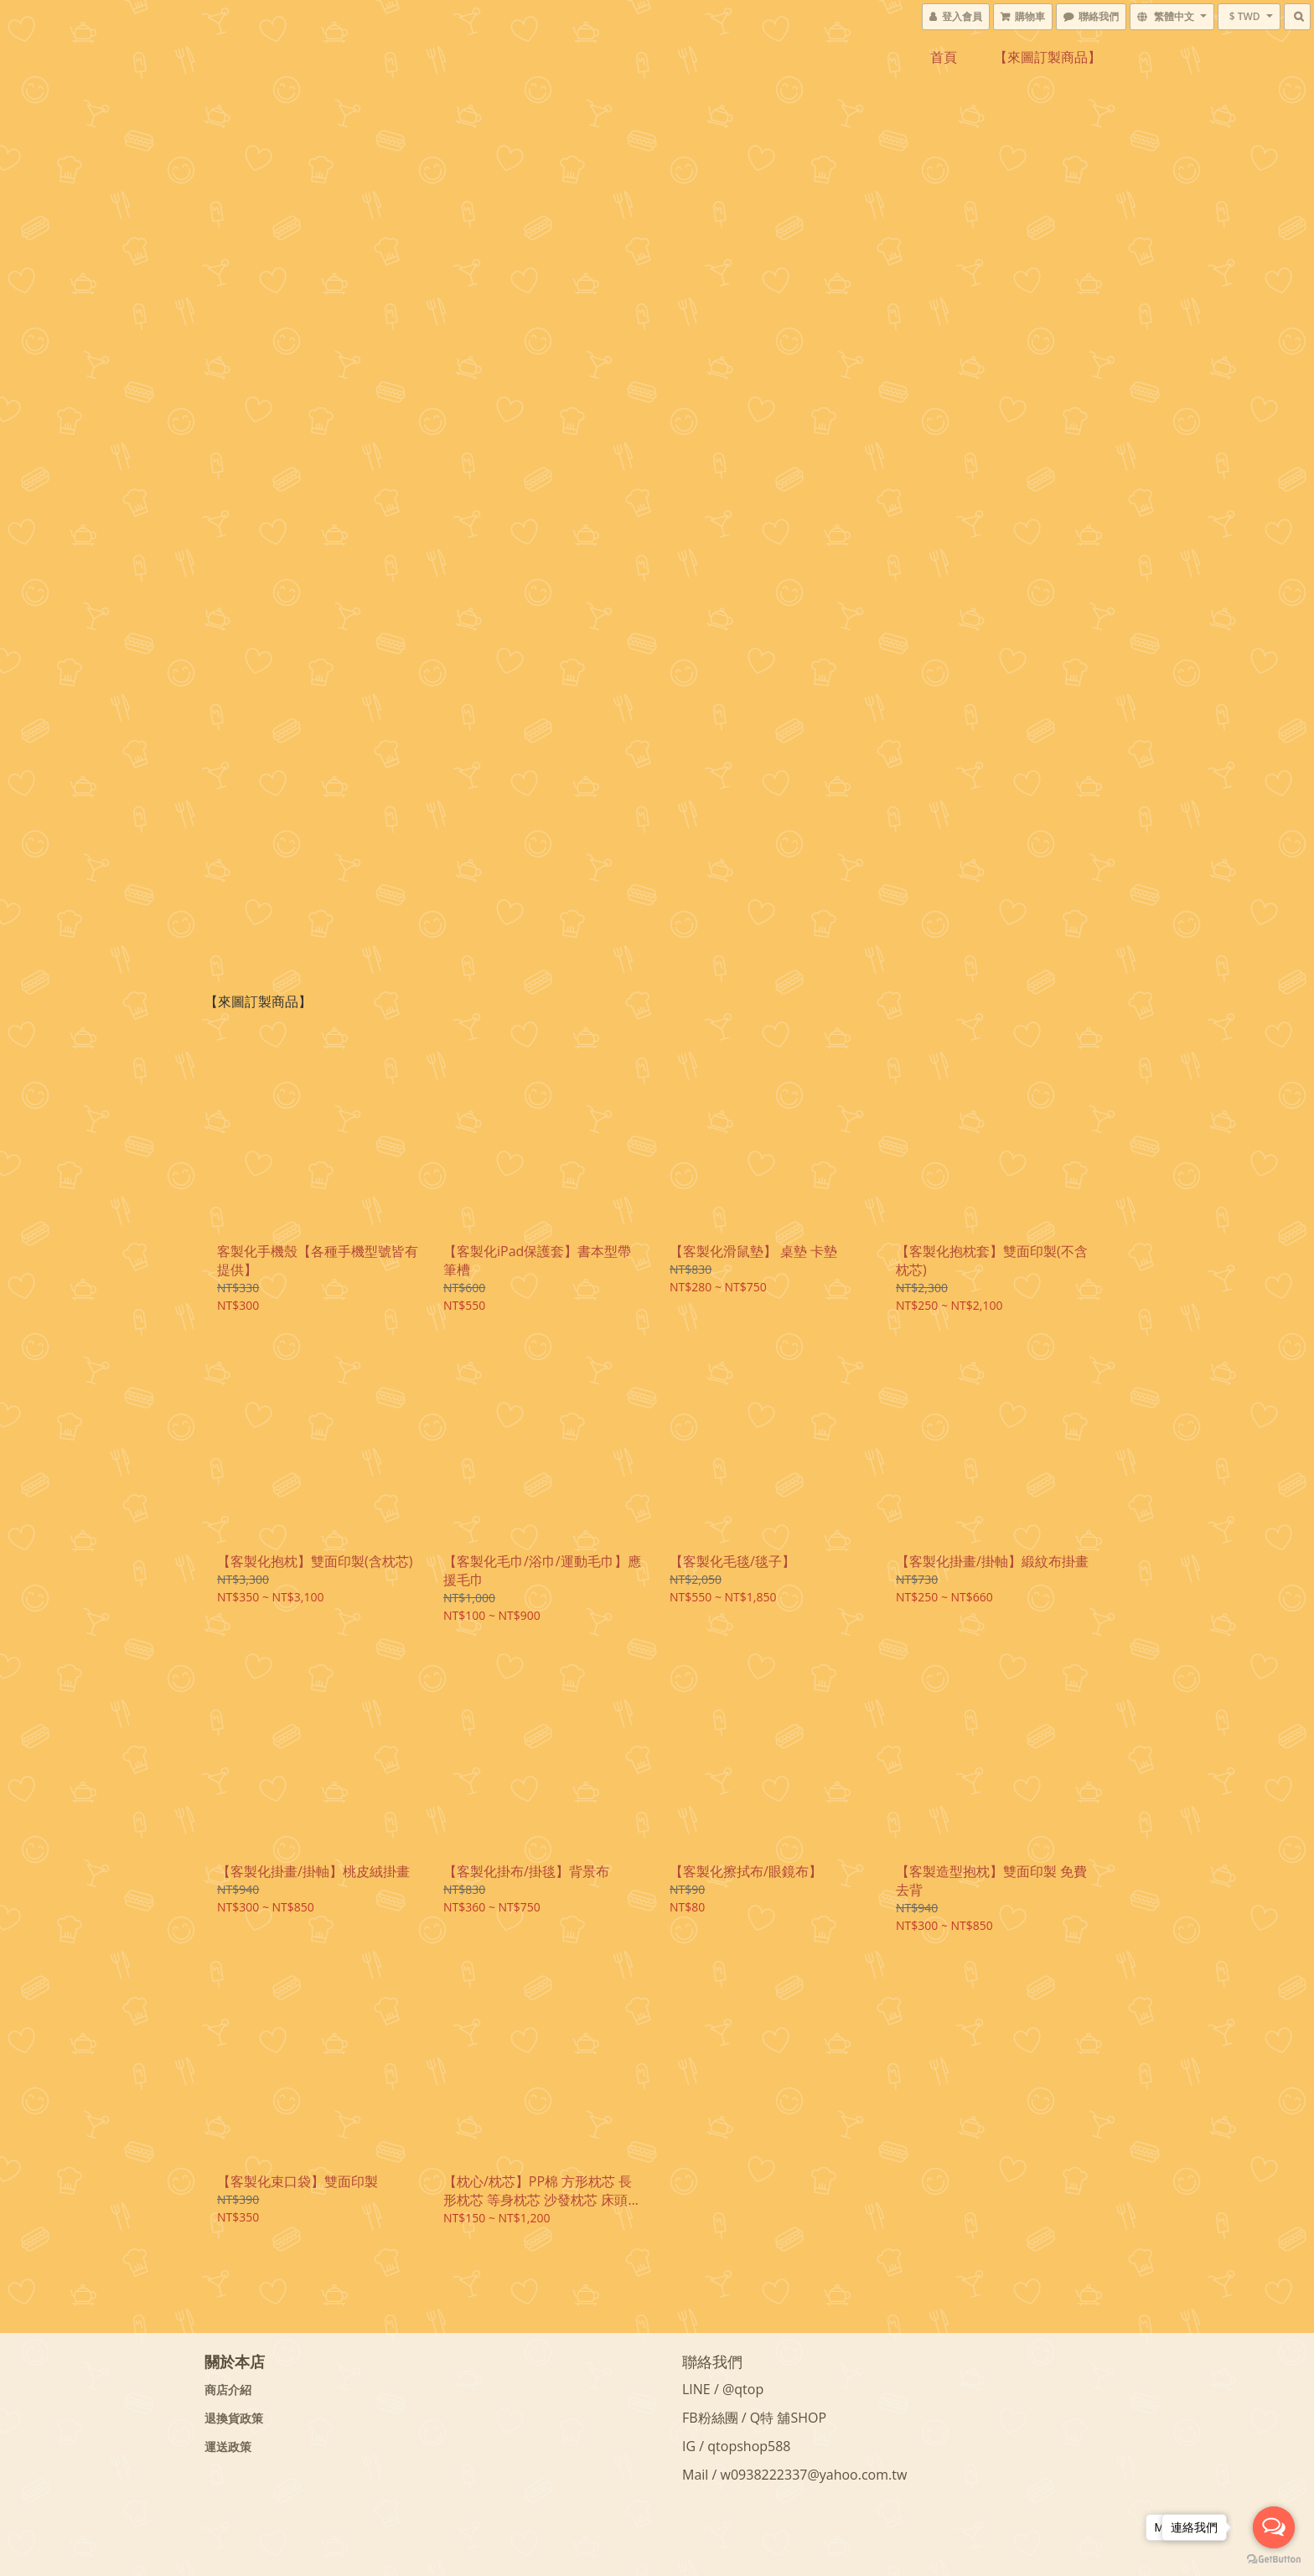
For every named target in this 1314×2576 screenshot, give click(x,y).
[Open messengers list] (1274, 2527)
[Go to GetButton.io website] (1274, 2559)
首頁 (943, 57)
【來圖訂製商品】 (1047, 57)
